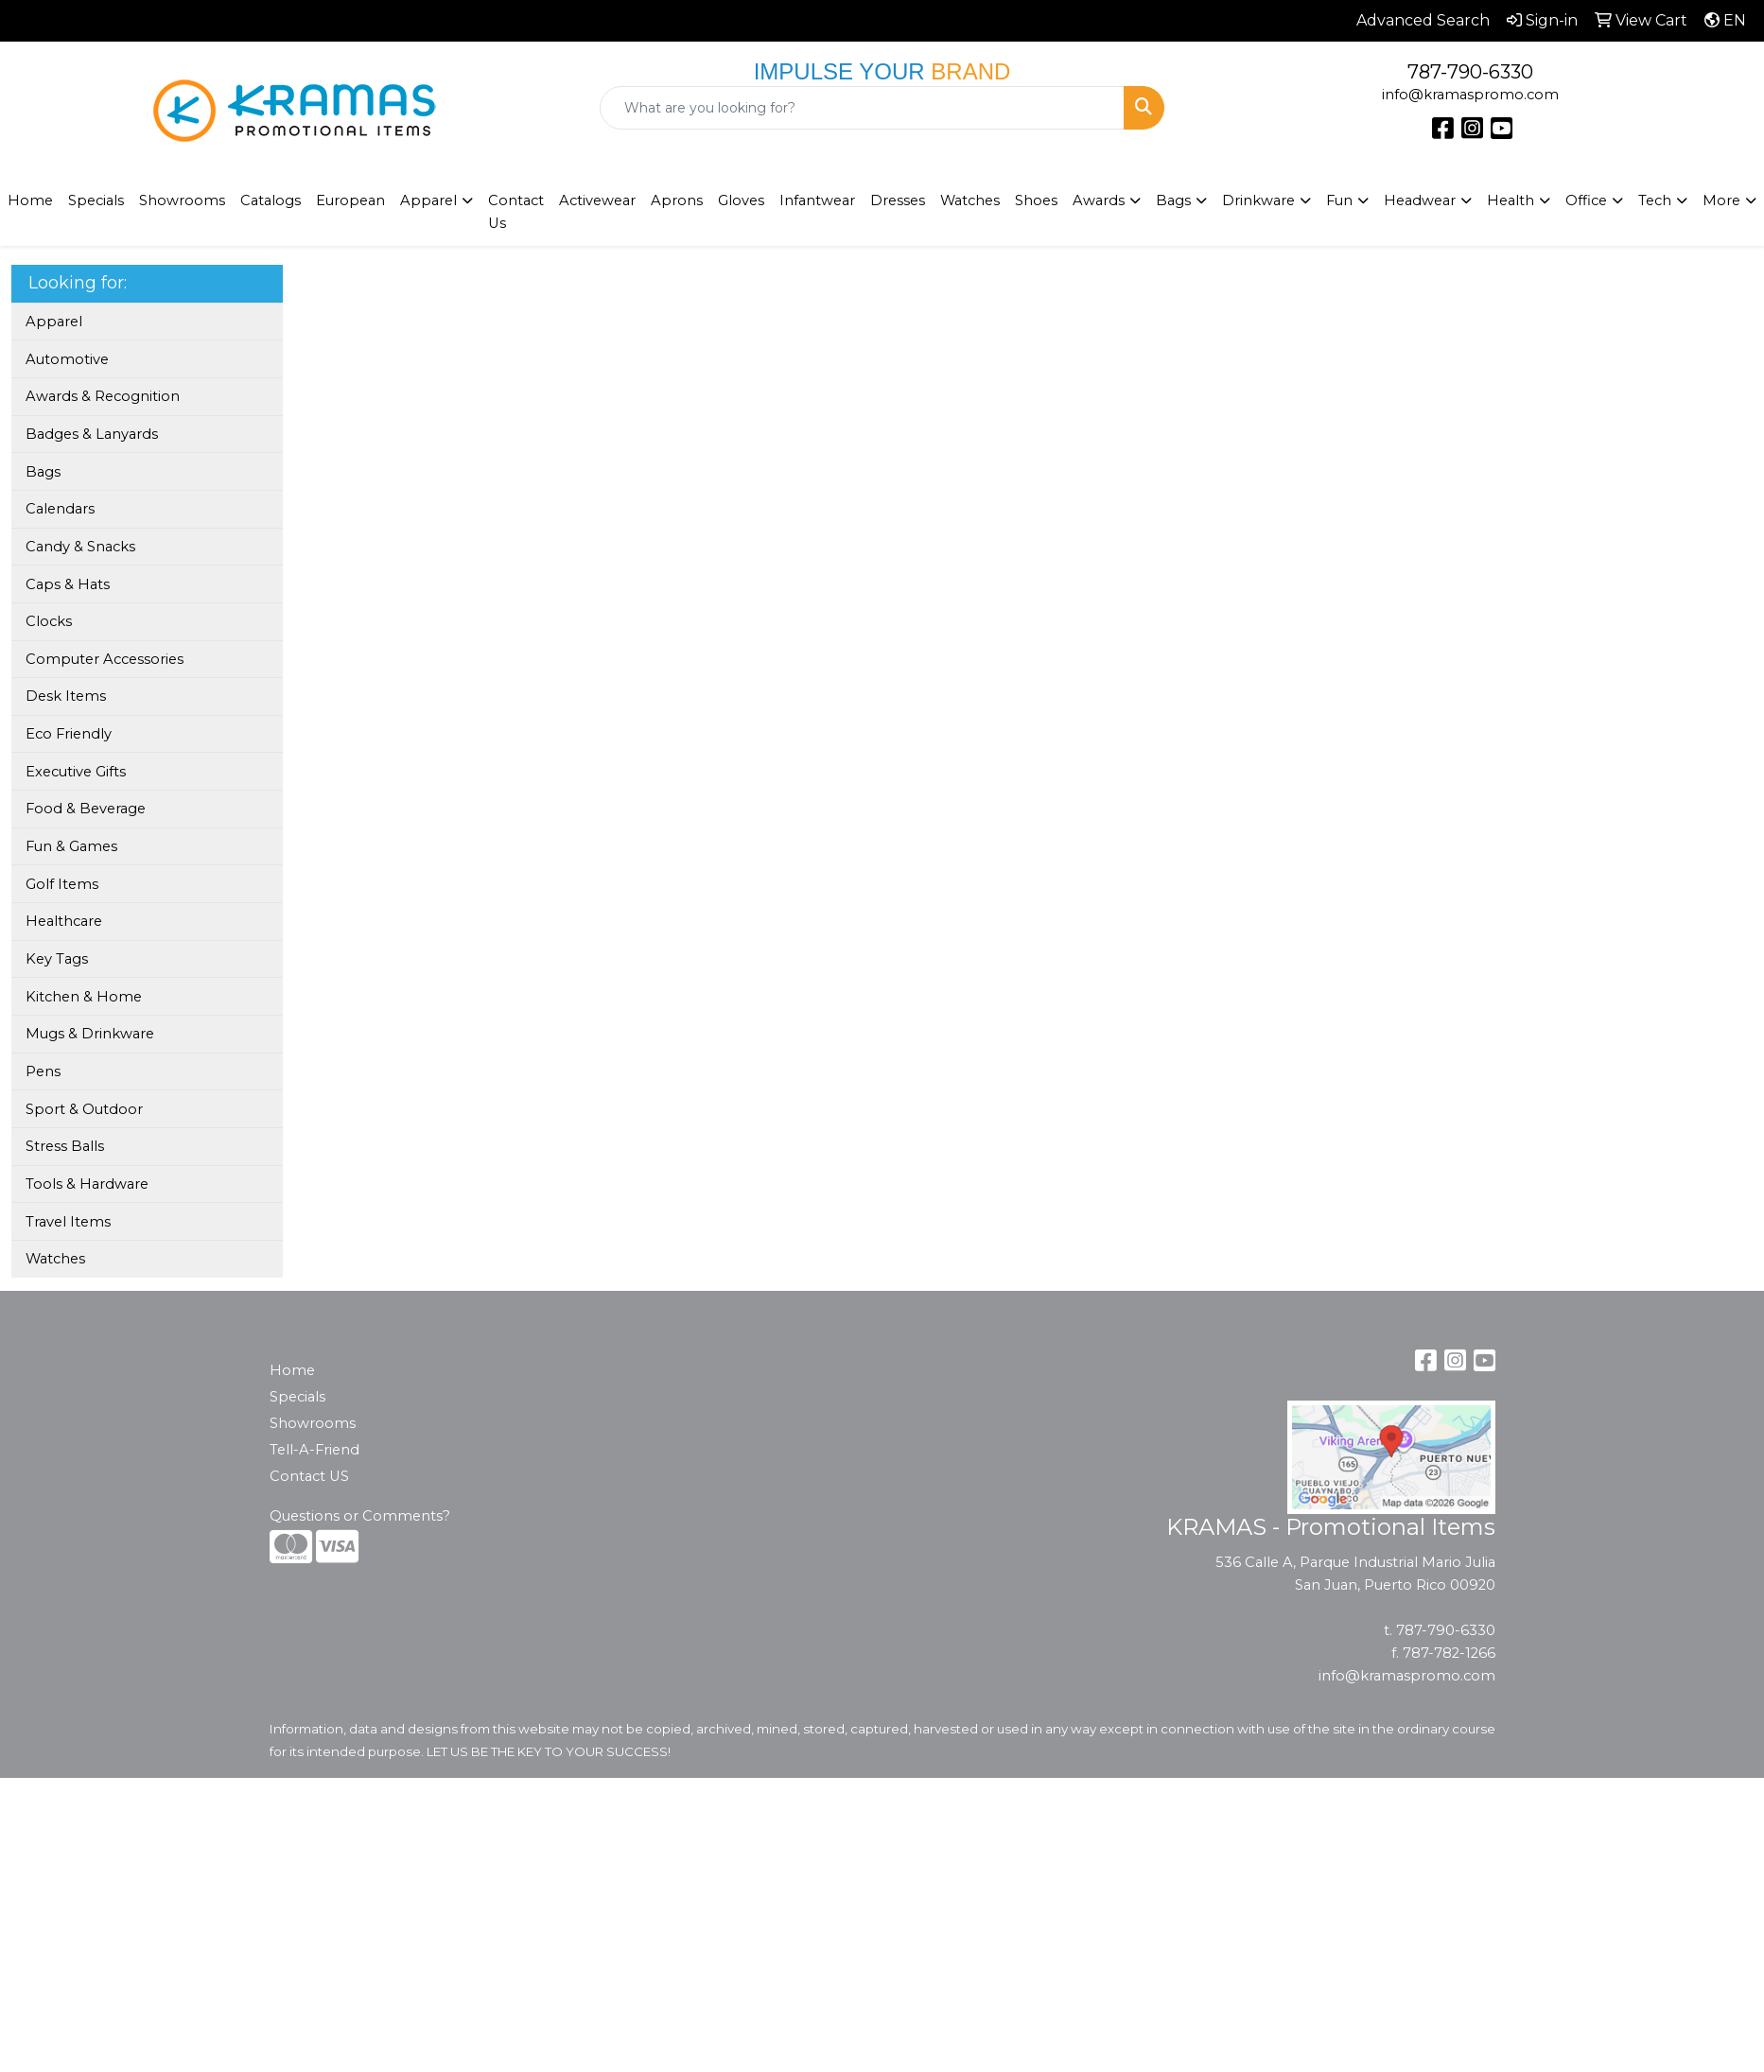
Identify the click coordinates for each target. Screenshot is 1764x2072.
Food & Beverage (86, 808)
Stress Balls (65, 1146)
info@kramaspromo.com (1470, 94)
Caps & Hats (68, 584)
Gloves (741, 200)
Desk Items (66, 696)
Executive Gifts (76, 771)
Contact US (309, 1476)
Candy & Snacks (80, 546)
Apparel (54, 321)
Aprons (677, 200)
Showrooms (313, 1423)
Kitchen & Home (84, 996)
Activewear (597, 200)
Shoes (1036, 200)
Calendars (60, 508)
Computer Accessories (104, 659)
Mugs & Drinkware (90, 1033)
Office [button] (1586, 200)
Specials (96, 200)
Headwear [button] (1420, 200)
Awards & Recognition (103, 396)
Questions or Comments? (360, 1515)
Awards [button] (1099, 200)
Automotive (67, 359)
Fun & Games (71, 846)
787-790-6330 (1470, 72)
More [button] (1721, 200)
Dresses (897, 200)
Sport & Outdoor (84, 1109)
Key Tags (57, 958)
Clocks (49, 621)
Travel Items (68, 1221)
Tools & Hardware (87, 1184)
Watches (970, 200)
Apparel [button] (428, 200)
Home (292, 1370)
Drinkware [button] (1258, 200)
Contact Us (516, 212)
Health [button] (1510, 200)
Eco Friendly (69, 733)
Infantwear (817, 200)
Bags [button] (1173, 200)
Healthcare (64, 921)
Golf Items (62, 884)
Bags (43, 471)
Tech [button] (1654, 200)
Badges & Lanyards (92, 434)
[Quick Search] (863, 108)
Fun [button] (1339, 200)
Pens (43, 1071)
